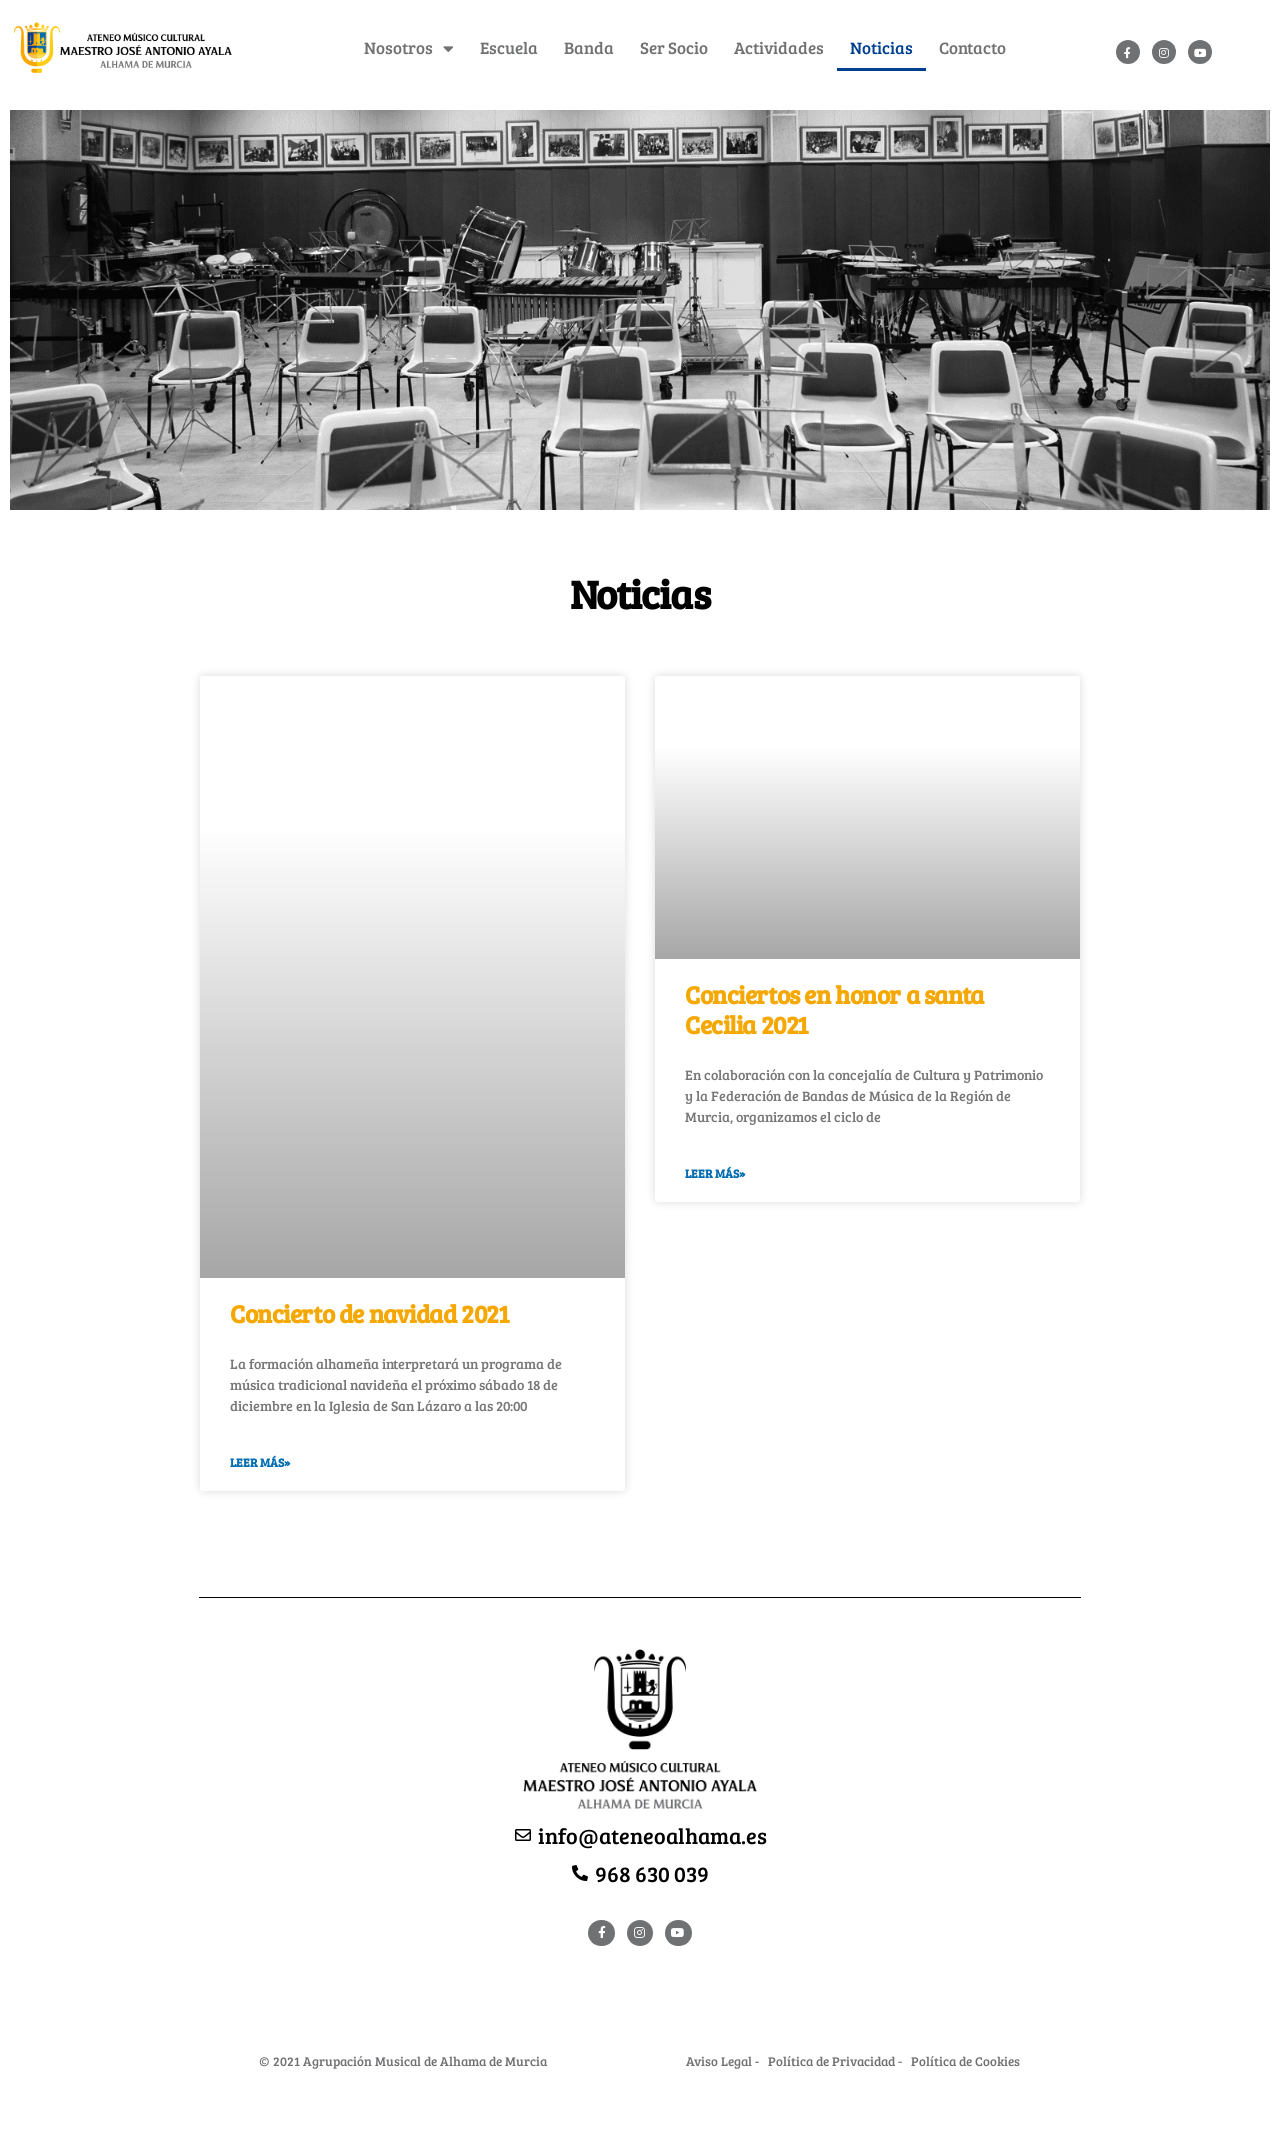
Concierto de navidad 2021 (369, 1313)
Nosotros (409, 48)
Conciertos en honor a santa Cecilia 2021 (834, 1009)
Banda (589, 47)
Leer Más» (260, 1462)
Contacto (972, 47)
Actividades (779, 47)
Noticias (881, 47)
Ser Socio (674, 47)
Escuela (509, 47)
